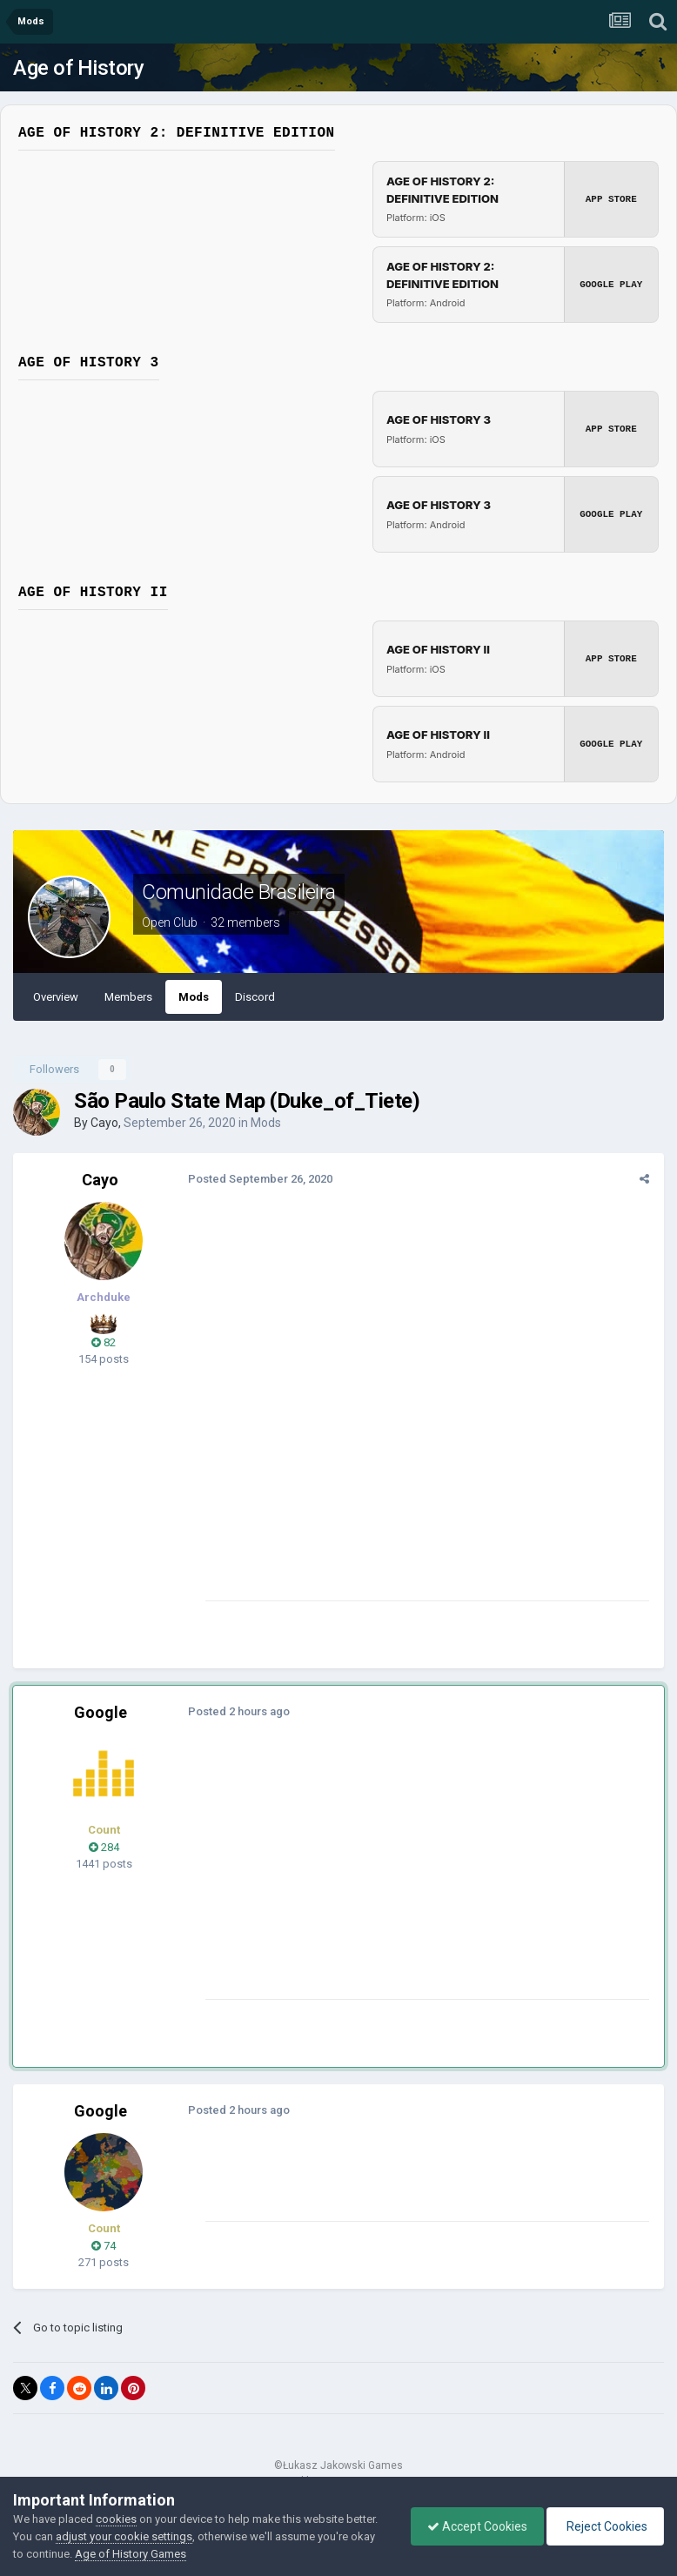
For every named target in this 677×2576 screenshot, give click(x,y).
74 (103, 2245)
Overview (55, 996)
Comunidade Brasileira (239, 892)
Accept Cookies (473, 2526)
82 (103, 1342)
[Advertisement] (408, 1877)
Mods (193, 996)
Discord (255, 996)
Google (100, 1712)
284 (104, 1847)
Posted (259, 1178)
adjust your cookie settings (124, 2536)
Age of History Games (130, 2553)
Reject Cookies (604, 2526)
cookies (116, 2519)
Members (128, 996)
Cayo (104, 1123)
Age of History (78, 68)
